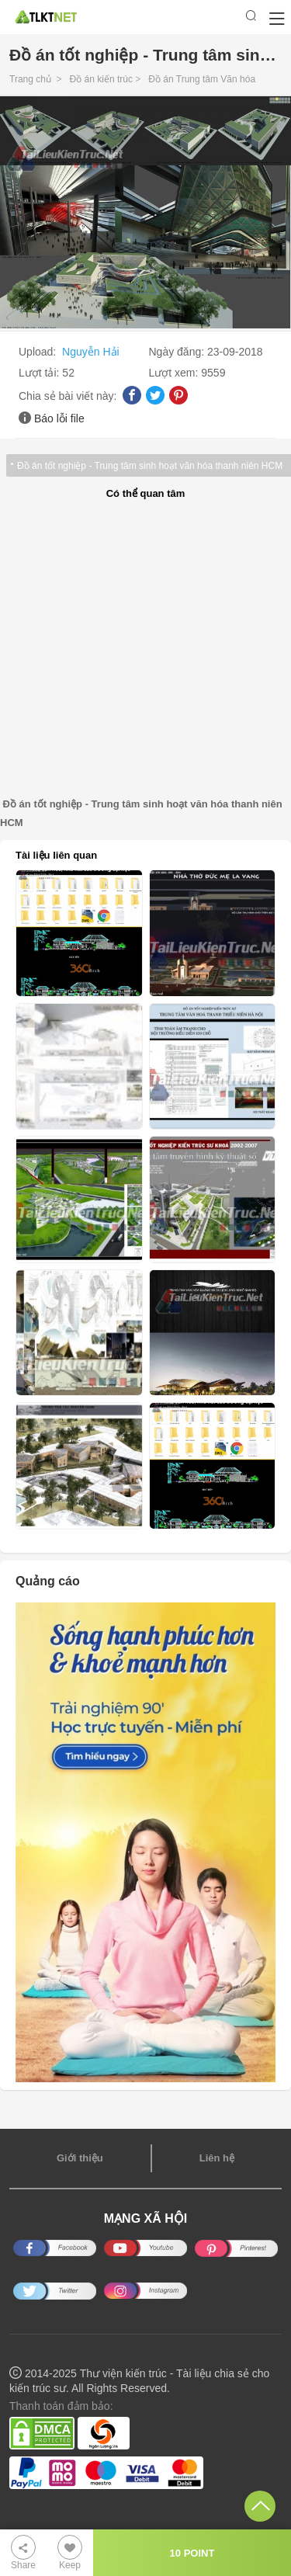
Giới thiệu (80, 2158)
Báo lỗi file (59, 418)
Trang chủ (30, 79)
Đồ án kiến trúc (101, 79)
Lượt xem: (175, 372)
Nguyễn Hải (91, 351)
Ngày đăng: (178, 351)
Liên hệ (216, 2158)
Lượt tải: (40, 372)
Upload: (39, 351)
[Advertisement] (145, 649)
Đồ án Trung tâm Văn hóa (201, 79)
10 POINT (192, 2553)
